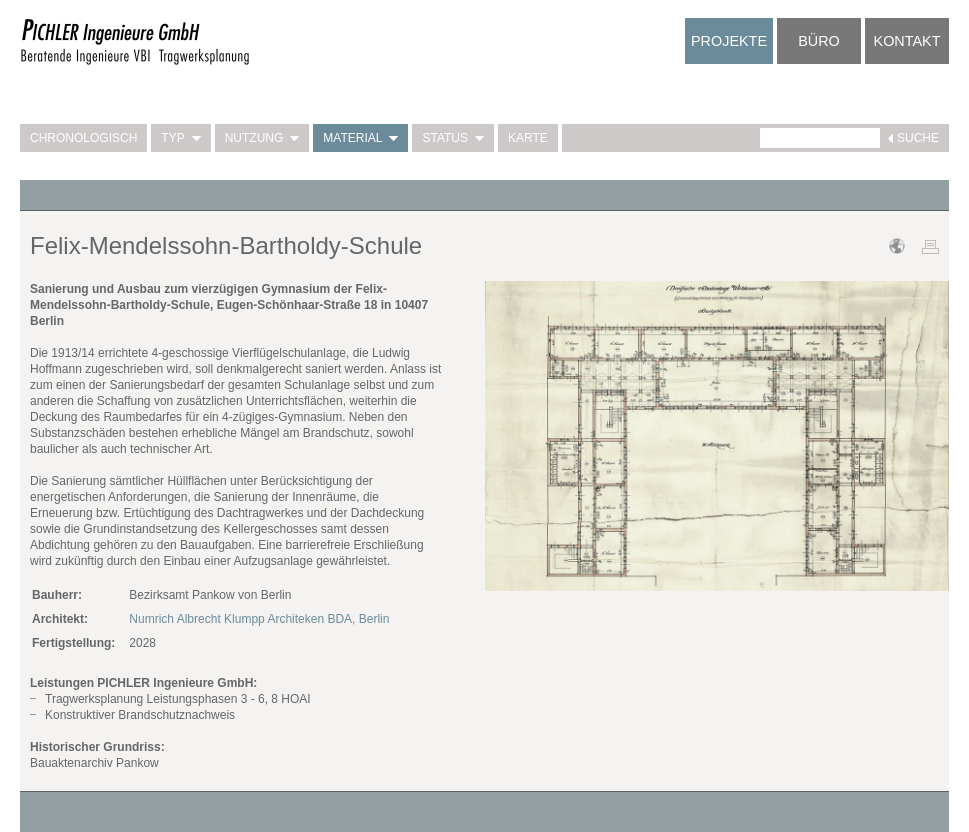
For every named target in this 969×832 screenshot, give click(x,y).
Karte (528, 138)
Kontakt (907, 41)
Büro (819, 41)
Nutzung (262, 138)
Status (453, 138)
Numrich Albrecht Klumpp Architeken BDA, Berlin (259, 619)
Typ (180, 138)
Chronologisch (83, 138)
